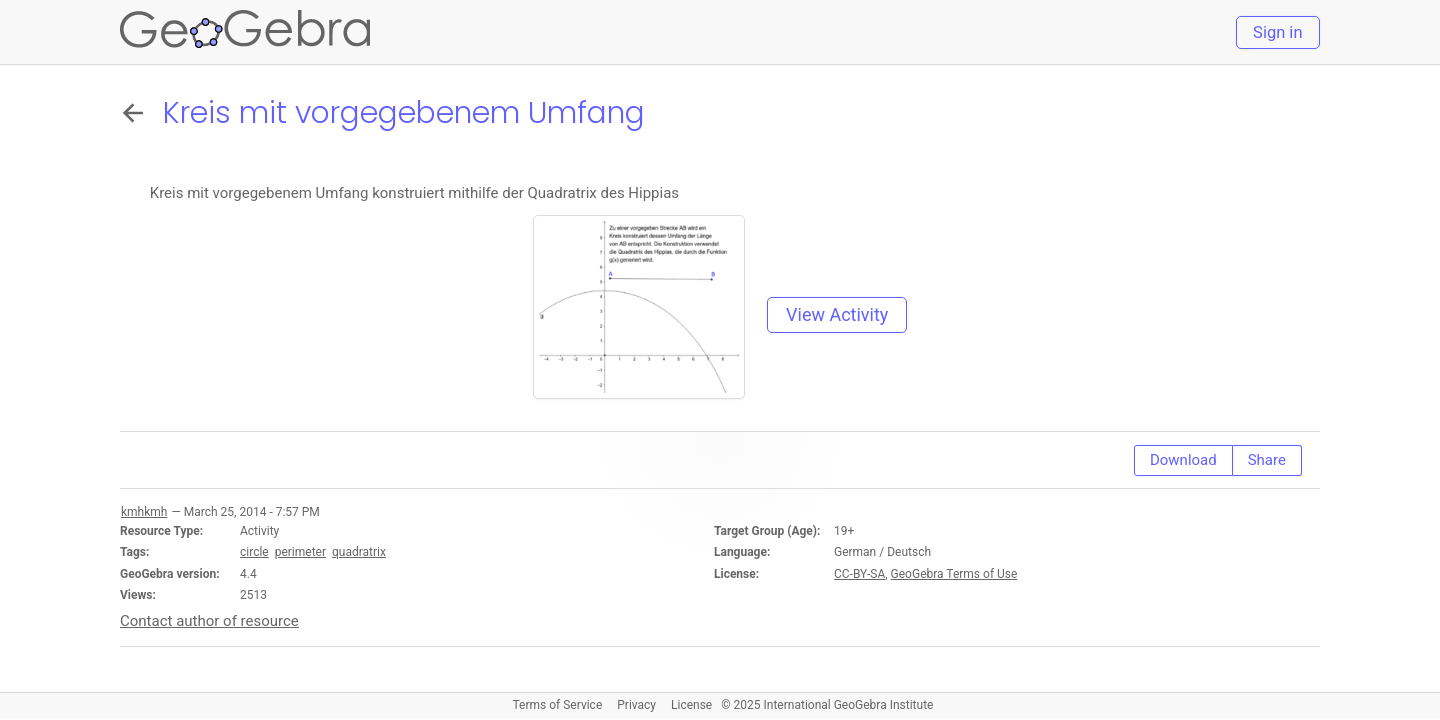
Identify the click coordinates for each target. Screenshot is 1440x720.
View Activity (837, 314)
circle (254, 552)
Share (1267, 460)
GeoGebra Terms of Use (954, 574)
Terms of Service (558, 705)
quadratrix (359, 552)
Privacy (636, 705)
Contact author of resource (209, 621)
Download (1183, 460)
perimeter (300, 552)
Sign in (1277, 32)
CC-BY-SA (859, 574)
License (691, 705)
